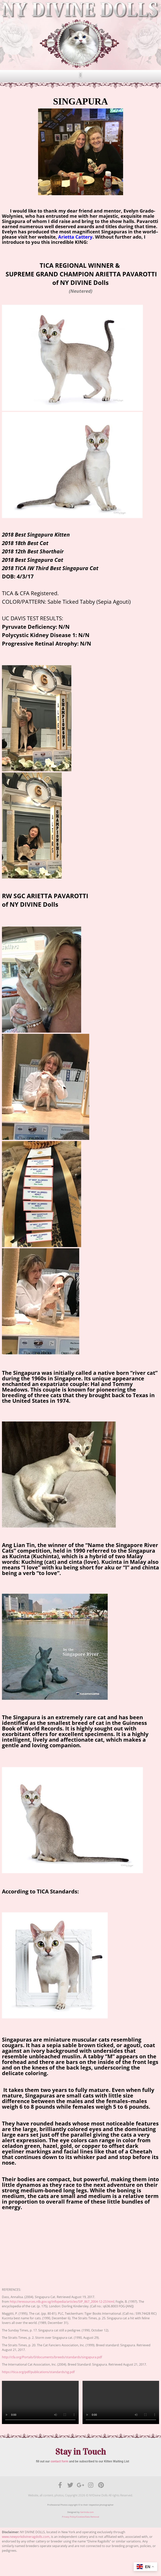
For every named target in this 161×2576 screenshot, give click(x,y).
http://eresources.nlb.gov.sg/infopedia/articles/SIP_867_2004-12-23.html (62, 2301)
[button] (80, 75)
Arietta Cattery (75, 237)
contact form (59, 2461)
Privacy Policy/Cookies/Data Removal (80, 2516)
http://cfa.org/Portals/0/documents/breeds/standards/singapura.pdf (52, 2357)
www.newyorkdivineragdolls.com (25, 2537)
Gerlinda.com (87, 2512)
